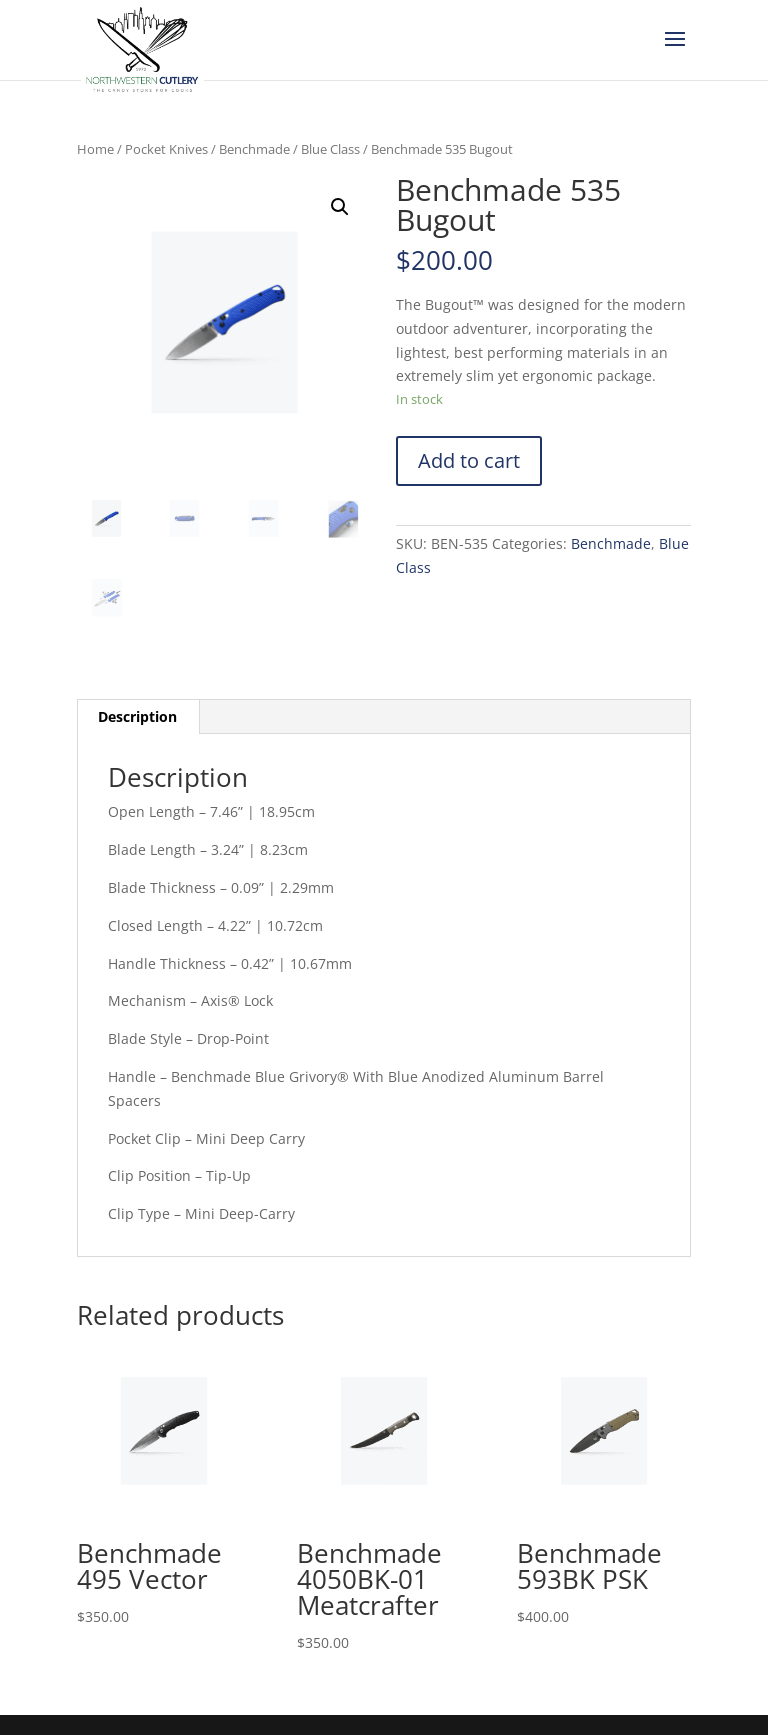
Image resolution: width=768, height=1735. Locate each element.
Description (137, 716)
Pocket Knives (166, 149)
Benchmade (254, 149)
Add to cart (469, 460)
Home (95, 149)
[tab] (138, 717)
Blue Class (330, 149)
